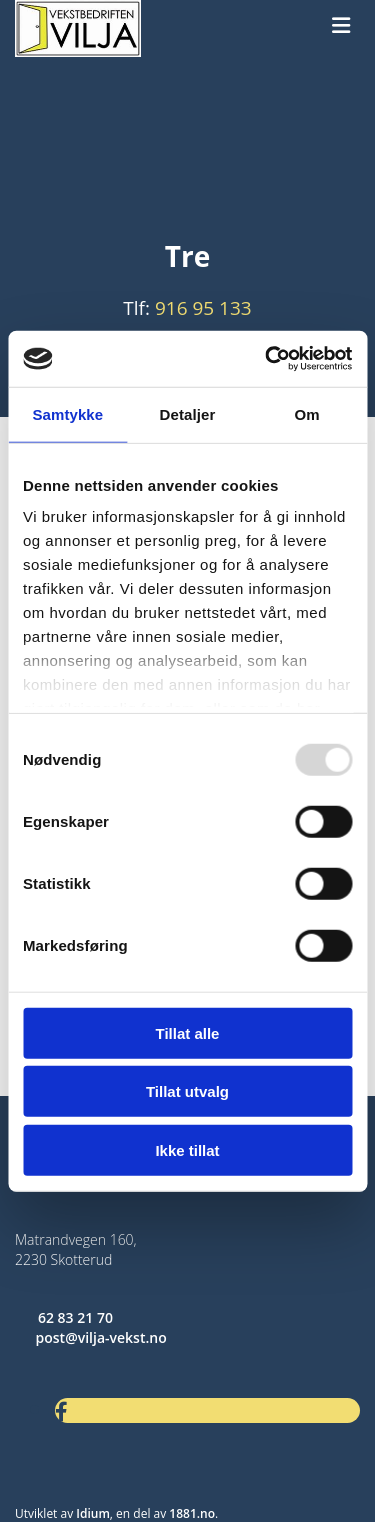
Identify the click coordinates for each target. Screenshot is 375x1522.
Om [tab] (307, 413)
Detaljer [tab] (188, 413)
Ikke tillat (187, 1149)
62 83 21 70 (75, 1317)
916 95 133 (203, 308)
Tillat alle (188, 1032)
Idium (93, 1513)
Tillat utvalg (187, 1091)
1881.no (192, 1513)
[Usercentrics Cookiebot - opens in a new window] (267, 359)
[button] (341, 26)
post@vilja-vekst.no (101, 1337)
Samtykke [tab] (67, 413)
